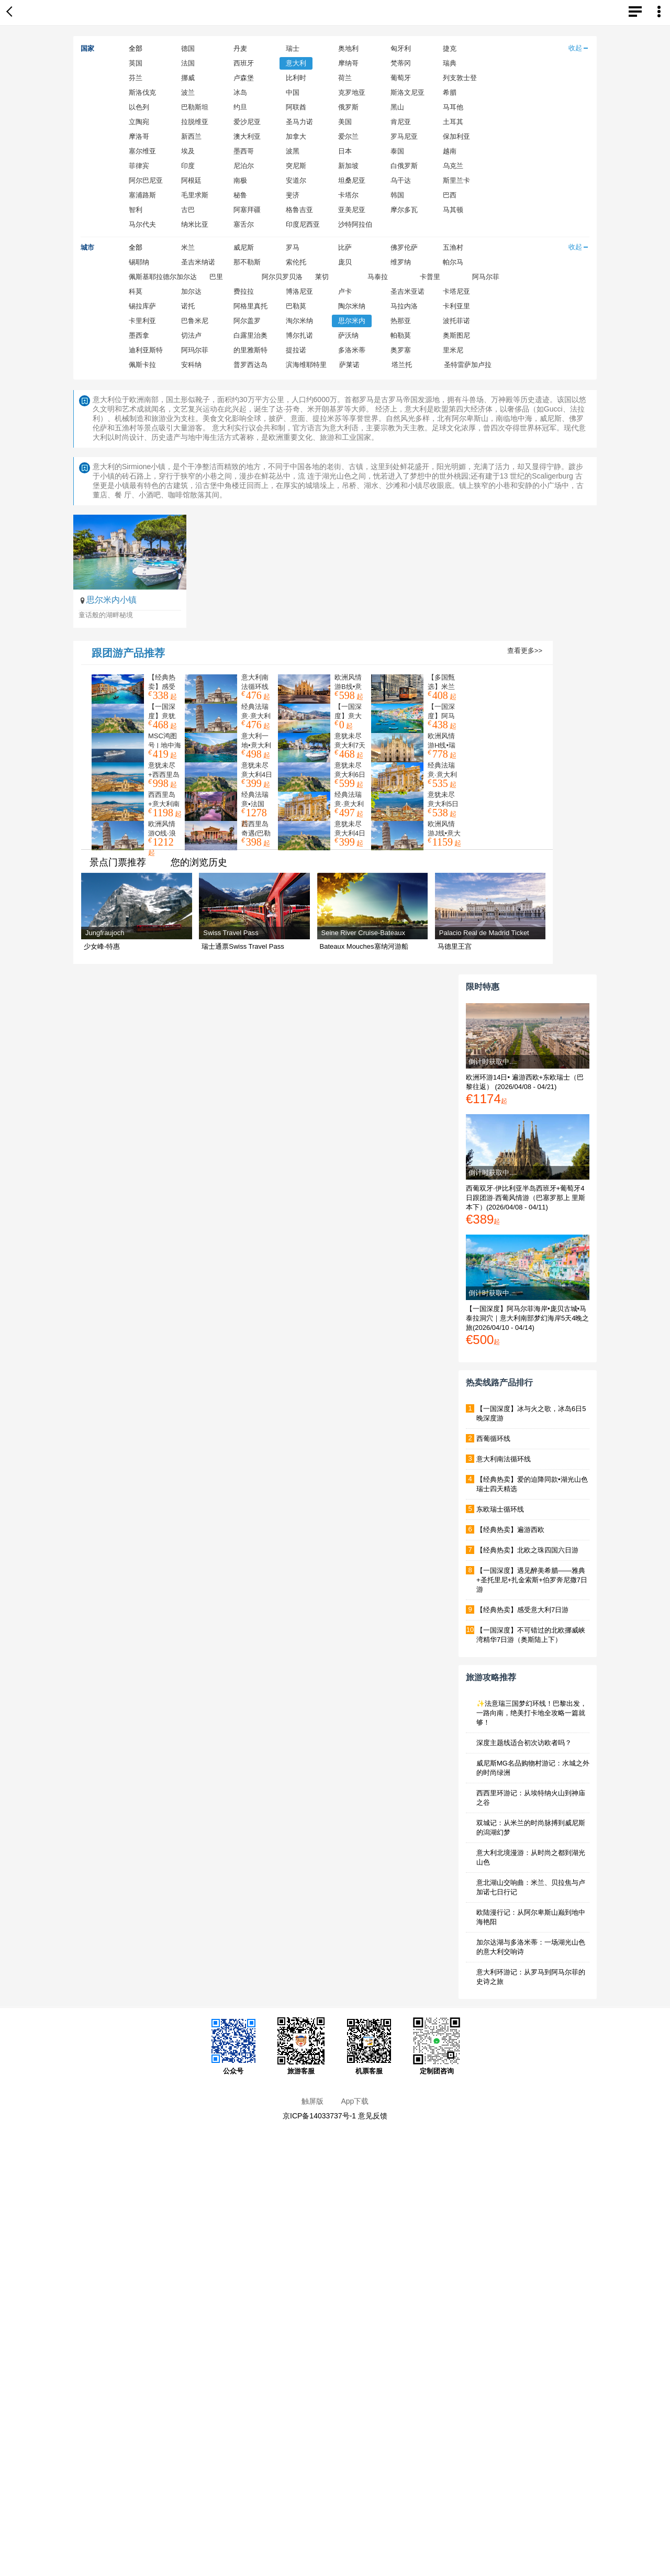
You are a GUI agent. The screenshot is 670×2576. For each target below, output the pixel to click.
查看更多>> (524, 650)
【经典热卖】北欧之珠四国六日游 (527, 1550)
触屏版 (312, 2101)
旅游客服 (301, 2046)
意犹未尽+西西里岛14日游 (164, 774)
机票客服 (369, 2046)
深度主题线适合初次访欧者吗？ (524, 1743)
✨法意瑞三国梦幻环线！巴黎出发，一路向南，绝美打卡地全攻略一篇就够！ (531, 1713)
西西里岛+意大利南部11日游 (164, 804)
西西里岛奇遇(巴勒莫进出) (256, 833)
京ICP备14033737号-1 (319, 2116)
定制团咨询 (436, 2046)
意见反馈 (372, 2116)
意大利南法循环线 (503, 1459)
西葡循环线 (493, 1438)
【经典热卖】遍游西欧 (510, 1530)
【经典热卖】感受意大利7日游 (522, 1610)
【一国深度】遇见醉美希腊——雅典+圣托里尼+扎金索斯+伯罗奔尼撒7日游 (531, 1580)
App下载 (354, 2101)
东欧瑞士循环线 (500, 1509)
